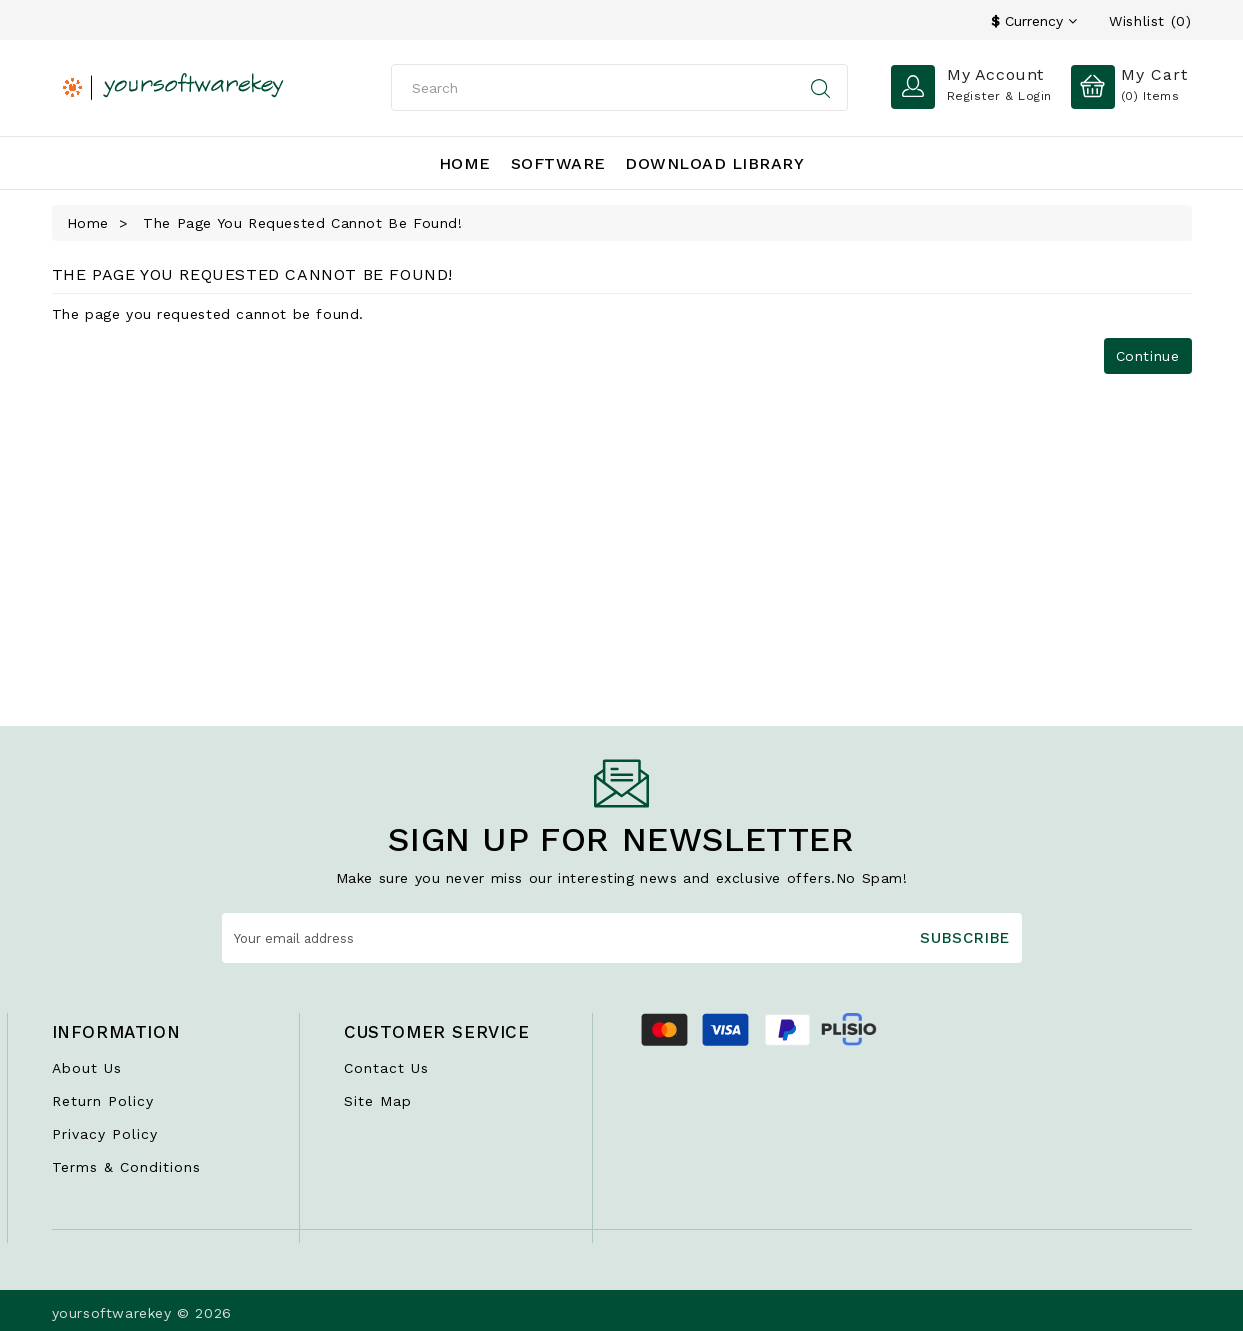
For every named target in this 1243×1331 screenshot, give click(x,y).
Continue (1148, 356)
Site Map (378, 1101)
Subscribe (965, 938)
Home (465, 163)
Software (558, 163)
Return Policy (103, 1101)
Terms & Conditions (126, 1167)
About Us (87, 1068)
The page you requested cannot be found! (302, 223)
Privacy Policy (105, 1134)
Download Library (714, 163)
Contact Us (386, 1068)
